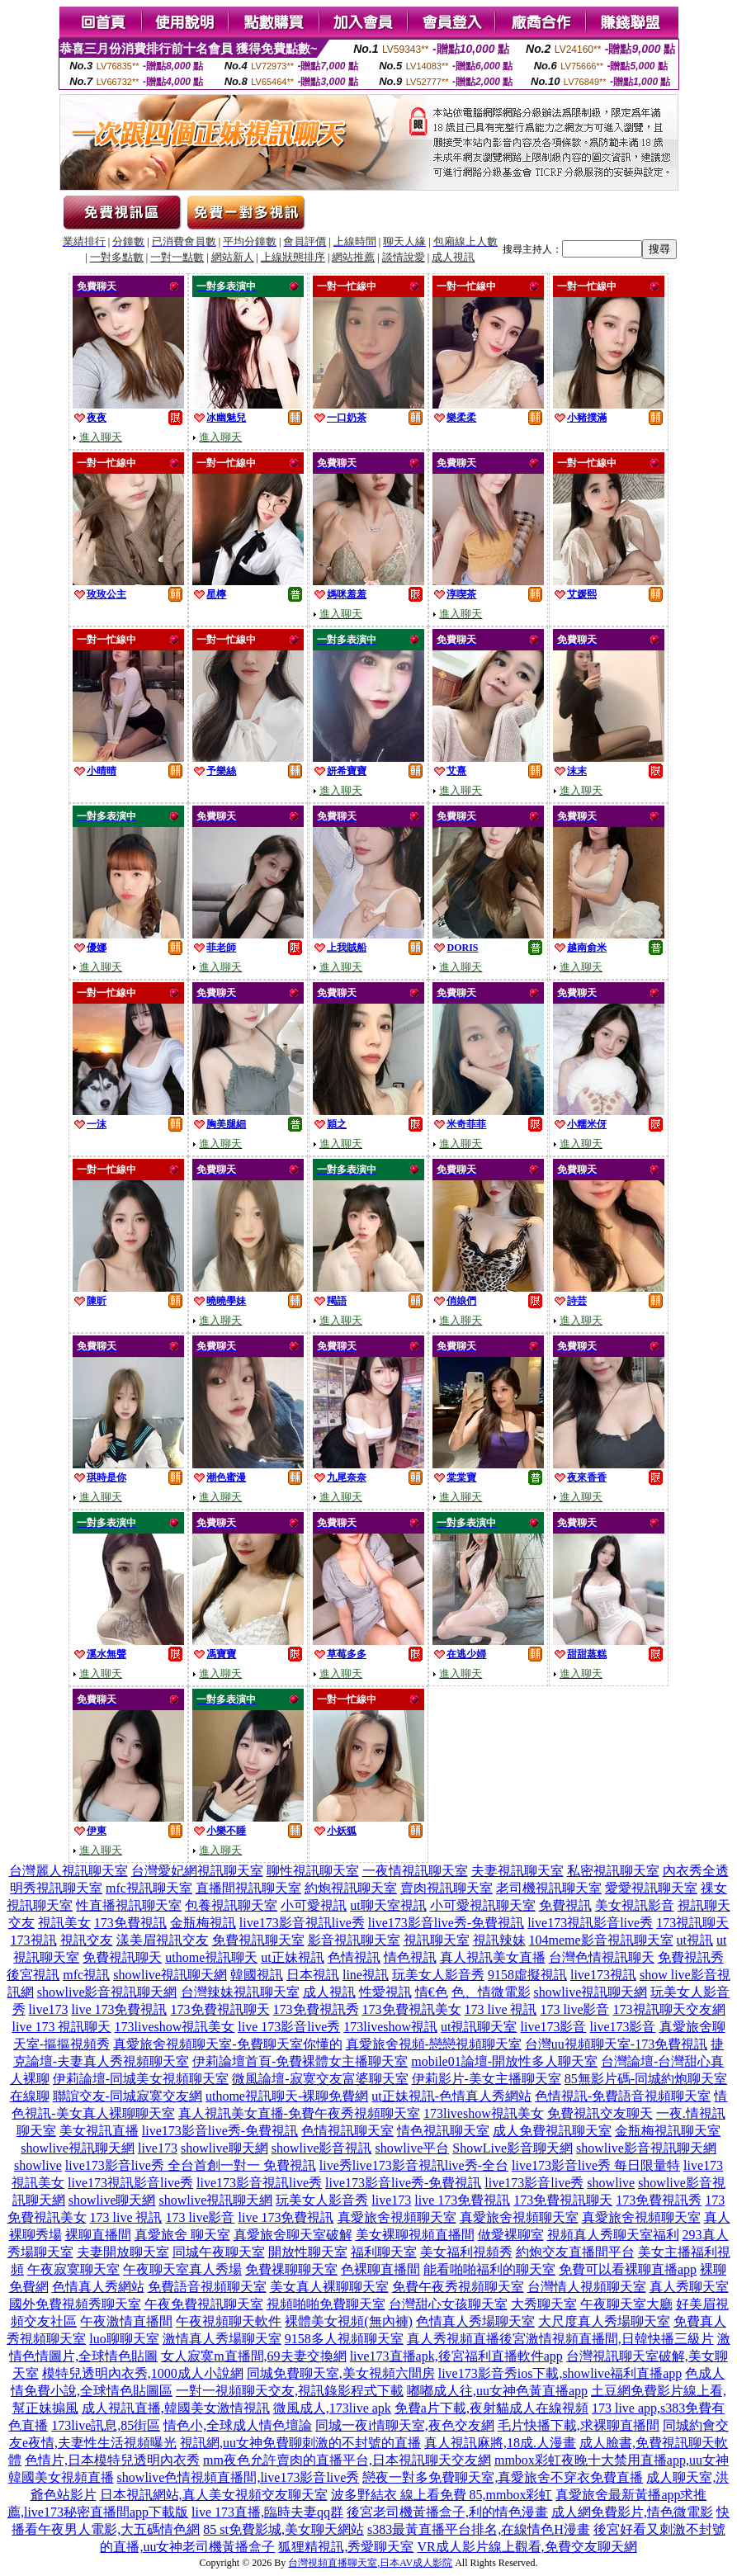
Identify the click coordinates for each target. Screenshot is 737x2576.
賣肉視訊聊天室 (446, 1888)
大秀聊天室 (544, 2304)
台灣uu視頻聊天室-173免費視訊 (616, 2044)
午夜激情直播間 (126, 2321)
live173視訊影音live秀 (590, 1923)
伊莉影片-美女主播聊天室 (486, 2079)
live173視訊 (603, 1975)
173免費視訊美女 (411, 2009)
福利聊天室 (384, 2252)
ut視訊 (695, 1940)
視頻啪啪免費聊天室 (326, 2304)
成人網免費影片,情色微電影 (632, 2512)
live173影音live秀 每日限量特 (596, 2165)
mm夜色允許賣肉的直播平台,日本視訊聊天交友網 (347, 2460)
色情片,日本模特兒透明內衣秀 (112, 2460)
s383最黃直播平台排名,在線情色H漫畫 (478, 2529)
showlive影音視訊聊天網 (107, 1992)
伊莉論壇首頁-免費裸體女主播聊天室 (300, 2061)
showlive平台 (413, 2148)
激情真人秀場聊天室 (222, 2339)
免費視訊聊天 (122, 1957)
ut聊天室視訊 (388, 1905)
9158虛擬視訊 (527, 1975)
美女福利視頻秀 (466, 2252)
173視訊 (34, 1940)
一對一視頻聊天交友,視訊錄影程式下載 (290, 2391)
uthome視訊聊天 (211, 1957)
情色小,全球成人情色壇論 (237, 2425)
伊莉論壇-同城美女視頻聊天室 (141, 2079)
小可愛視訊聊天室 (483, 1905)
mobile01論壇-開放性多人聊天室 (504, 2061)
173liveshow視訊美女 (175, 2027)
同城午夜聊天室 (218, 2252)
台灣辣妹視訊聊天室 (240, 1992)
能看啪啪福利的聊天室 (489, 2269)
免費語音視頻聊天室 (207, 2287)
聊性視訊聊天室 (313, 1871)
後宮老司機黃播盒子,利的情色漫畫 (447, 2512)
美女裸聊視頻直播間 (415, 2235)
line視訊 (366, 1975)
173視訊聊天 (692, 1923)
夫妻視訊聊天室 (517, 1871)
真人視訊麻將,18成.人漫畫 (500, 2443)
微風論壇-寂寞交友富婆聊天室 (320, 2079)
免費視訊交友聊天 (600, 2113)
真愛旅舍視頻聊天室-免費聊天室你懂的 (227, 2044)
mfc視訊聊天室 (149, 1888)
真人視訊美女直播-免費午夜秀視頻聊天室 (299, 2113)
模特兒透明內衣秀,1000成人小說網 (142, 2373)
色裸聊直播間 (380, 2269)
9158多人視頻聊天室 (344, 2339)
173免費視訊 (130, 1923)
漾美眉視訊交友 (162, 1940)
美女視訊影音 (634, 1905)
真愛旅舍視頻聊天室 (397, 2217)
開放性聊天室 (307, 2252)
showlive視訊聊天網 (170, 1975)
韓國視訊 (256, 1975)
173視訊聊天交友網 (669, 2009)
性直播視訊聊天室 (129, 1905)
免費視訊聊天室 (258, 1940)
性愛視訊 (385, 1992)
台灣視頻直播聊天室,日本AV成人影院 (370, 2563)
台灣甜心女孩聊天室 (448, 2304)
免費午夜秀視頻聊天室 (458, 2287)
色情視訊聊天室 (347, 2131)
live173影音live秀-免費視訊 (446, 1923)
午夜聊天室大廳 (626, 2304)
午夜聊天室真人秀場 (182, 2269)
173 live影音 (575, 2009)
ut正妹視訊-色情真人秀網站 (451, 2096)
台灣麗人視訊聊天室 (68, 1871)
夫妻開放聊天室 (123, 2252)
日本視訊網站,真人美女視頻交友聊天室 (214, 2495)
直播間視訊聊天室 (248, 1888)
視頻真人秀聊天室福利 (613, 2235)
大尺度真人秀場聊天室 (604, 2321)
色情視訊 (354, 1957)
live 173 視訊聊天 (61, 2027)
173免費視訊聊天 (220, 2009)
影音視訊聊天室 (354, 1940)
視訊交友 (86, 1940)
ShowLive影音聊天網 (512, 2148)
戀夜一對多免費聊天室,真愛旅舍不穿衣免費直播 (502, 2477)
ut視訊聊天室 (479, 2027)
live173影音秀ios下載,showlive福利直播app (560, 2373)
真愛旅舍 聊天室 (182, 2235)
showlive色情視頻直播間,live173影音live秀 (238, 2477)
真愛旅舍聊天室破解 (293, 2235)
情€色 (431, 1992)
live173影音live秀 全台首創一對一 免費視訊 (190, 2165)
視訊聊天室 (437, 1940)
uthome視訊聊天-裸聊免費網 (287, 2096)
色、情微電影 (491, 1992)
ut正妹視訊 (292, 1957)
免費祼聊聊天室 (291, 2269)
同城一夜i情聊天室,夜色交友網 (404, 2425)
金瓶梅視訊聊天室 (667, 2131)
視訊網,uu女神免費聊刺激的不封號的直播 (300, 2443)
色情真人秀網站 (98, 2287)
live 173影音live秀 (289, 2027)
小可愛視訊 (314, 1905)
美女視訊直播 (99, 2131)
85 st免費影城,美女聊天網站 (283, 2529)
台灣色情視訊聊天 (601, 1957)
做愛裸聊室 (511, 2235)
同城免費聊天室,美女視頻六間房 (341, 2373)
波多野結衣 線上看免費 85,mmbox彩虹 (442, 2495)
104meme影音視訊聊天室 (601, 1940)
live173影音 (554, 2027)
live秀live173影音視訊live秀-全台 (413, 2165)
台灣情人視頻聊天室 (586, 2287)
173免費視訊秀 (316, 2009)
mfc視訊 (86, 1975)
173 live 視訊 (501, 2009)
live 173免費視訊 (120, 2009)
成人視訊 (329, 1992)
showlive (38, 2165)
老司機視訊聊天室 (549, 1888)
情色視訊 (410, 1957)
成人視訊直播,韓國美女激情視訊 (176, 2408)
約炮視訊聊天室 (351, 1888)
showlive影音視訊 (322, 2148)
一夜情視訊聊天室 (415, 1871)
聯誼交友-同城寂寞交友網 (127, 2096)
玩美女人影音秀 (438, 1975)
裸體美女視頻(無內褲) (349, 2321)
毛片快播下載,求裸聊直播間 (578, 2425)
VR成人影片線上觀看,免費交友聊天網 (526, 2547)
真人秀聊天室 (689, 2287)
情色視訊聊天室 (443, 2131)
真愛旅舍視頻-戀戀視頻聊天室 (434, 2044)
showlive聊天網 (224, 2148)
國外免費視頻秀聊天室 (75, 2304)
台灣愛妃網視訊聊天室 (197, 1871)
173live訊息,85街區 (105, 2425)
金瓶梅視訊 (203, 1923)
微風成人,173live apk (332, 2408)
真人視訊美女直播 (493, 1957)
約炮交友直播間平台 (575, 2252)
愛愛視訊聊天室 (651, 1888)
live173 (49, 2009)
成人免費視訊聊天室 (552, 2131)
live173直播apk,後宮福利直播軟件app (456, 2356)
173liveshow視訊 (390, 2027)
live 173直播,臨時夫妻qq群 (267, 2512)
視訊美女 (64, 1923)
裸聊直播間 (98, 2235)
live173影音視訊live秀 (302, 1923)
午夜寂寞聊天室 (73, 2269)
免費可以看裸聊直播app (628, 2269)
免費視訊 (565, 1905)
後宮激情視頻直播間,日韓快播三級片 (606, 2339)
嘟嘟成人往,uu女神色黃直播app (497, 2391)
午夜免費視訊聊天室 (203, 2304)
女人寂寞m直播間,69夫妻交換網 (253, 2356)
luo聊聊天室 (123, 2339)
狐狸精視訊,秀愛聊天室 (345, 2547)
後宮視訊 (33, 1975)
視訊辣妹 (499, 1940)
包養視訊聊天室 (231, 1905)
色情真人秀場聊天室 (475, 2321)
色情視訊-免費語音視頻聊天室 (623, 2096)
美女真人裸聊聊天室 (329, 2287)
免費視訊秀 (691, 1957)
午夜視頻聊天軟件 (228, 2321)
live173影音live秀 (533, 2183)
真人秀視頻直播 (453, 2339)
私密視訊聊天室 (613, 1871)
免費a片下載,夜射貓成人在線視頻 (491, 2408)
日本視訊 (312, 1975)
